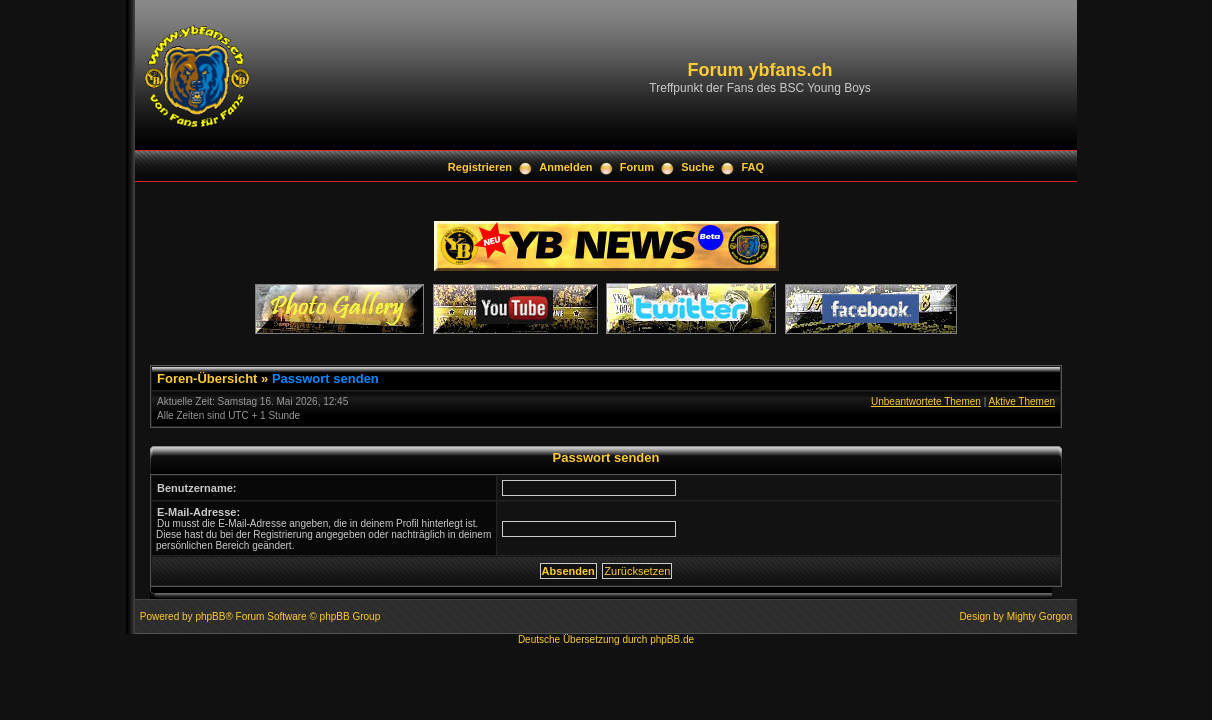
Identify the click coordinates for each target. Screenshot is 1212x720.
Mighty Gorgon (1040, 616)
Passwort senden (325, 378)
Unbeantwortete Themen (926, 401)
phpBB (210, 616)
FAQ (753, 167)
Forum (637, 167)
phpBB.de (672, 639)
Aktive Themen (1021, 401)
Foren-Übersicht (207, 378)
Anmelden (565, 167)
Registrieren (480, 167)
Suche (697, 167)
